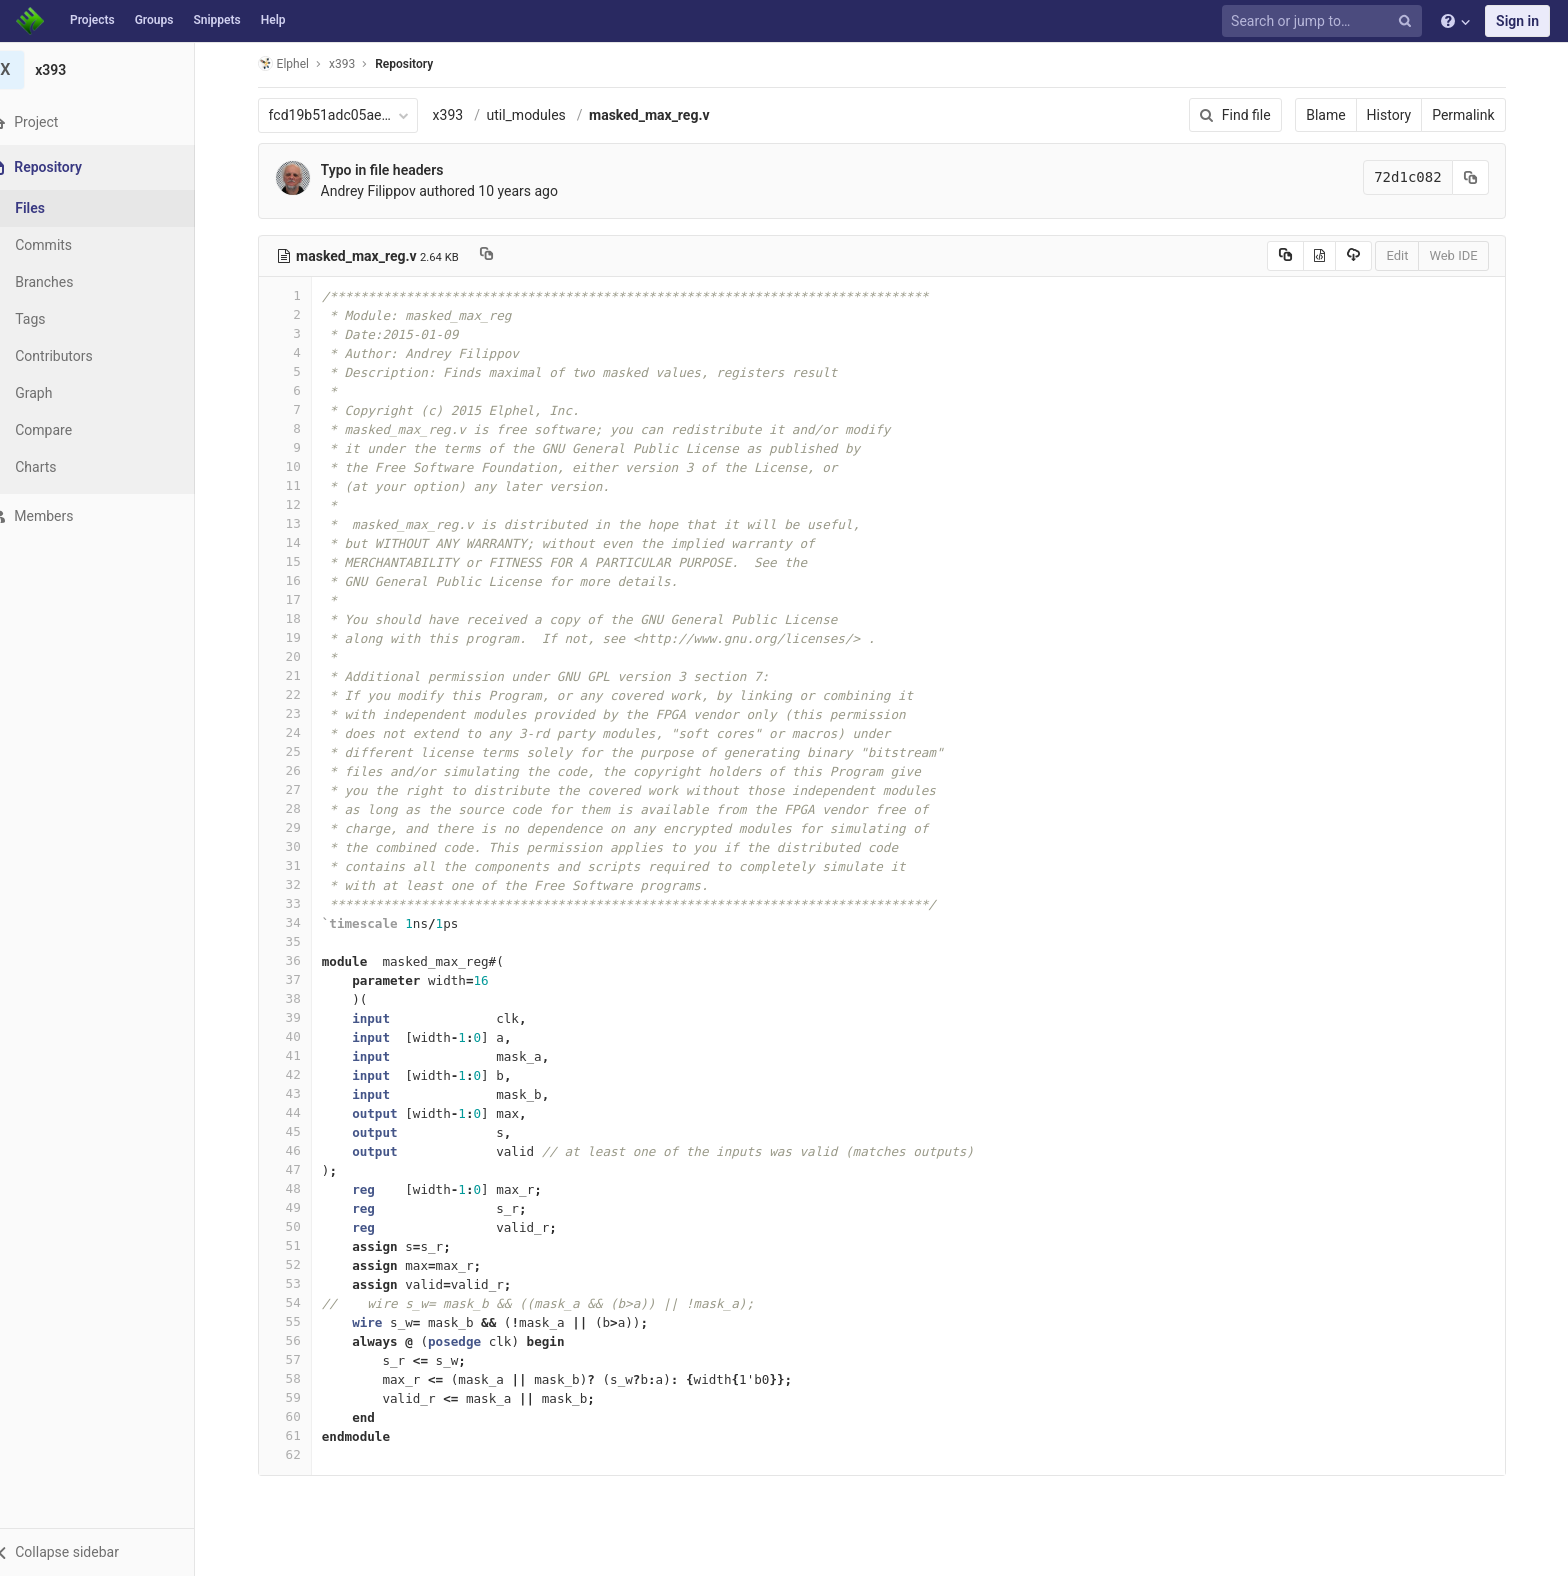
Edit (1410, 255)
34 (297, 922)
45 (297, 1131)
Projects (92, 20)
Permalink (1476, 115)
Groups (154, 20)
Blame (1338, 115)
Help (273, 20)
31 (297, 865)
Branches (69, 282)
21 (297, 675)
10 (297, 466)
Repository (417, 64)
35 (297, 941)
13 (297, 523)
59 (297, 1397)
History (1401, 115)
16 (297, 580)
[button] (109, 1552)
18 (297, 618)
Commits (68, 245)
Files (55, 208)
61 (297, 1435)
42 (297, 1074)
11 (297, 485)
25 (297, 751)
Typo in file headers (394, 170)
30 (297, 846)
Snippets (216, 20)
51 (297, 1245)
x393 (460, 115)
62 (297, 1454)
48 (297, 1188)
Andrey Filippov (380, 191)
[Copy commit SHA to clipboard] (1483, 177)
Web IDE (1466, 255)
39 (297, 1017)
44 (297, 1112)
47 (297, 1169)
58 (297, 1378)
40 (297, 1036)
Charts (60, 467)
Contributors (79, 356)
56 (297, 1340)
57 (297, 1359)
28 (297, 808)
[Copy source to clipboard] (1297, 256)
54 (297, 1302)
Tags (55, 319)
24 (297, 732)
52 (297, 1264)
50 (297, 1226)
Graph (58, 393)
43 (297, 1093)
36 (297, 960)
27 (297, 789)
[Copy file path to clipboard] (498, 256)
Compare (68, 430)
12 (297, 504)
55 (297, 1321)
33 (297, 903)
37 (297, 979)
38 (297, 998)
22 (297, 694)
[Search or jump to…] (1325, 21)
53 (297, 1283)
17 (297, 599)
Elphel (295, 63)
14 (297, 542)
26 (297, 770)
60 (297, 1416)
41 (297, 1055)
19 (297, 637)
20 (297, 656)
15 (297, 561)
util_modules (538, 115)
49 (297, 1207)
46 (297, 1150)
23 (297, 713)
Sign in (1517, 21)
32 (297, 884)
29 (297, 827)
